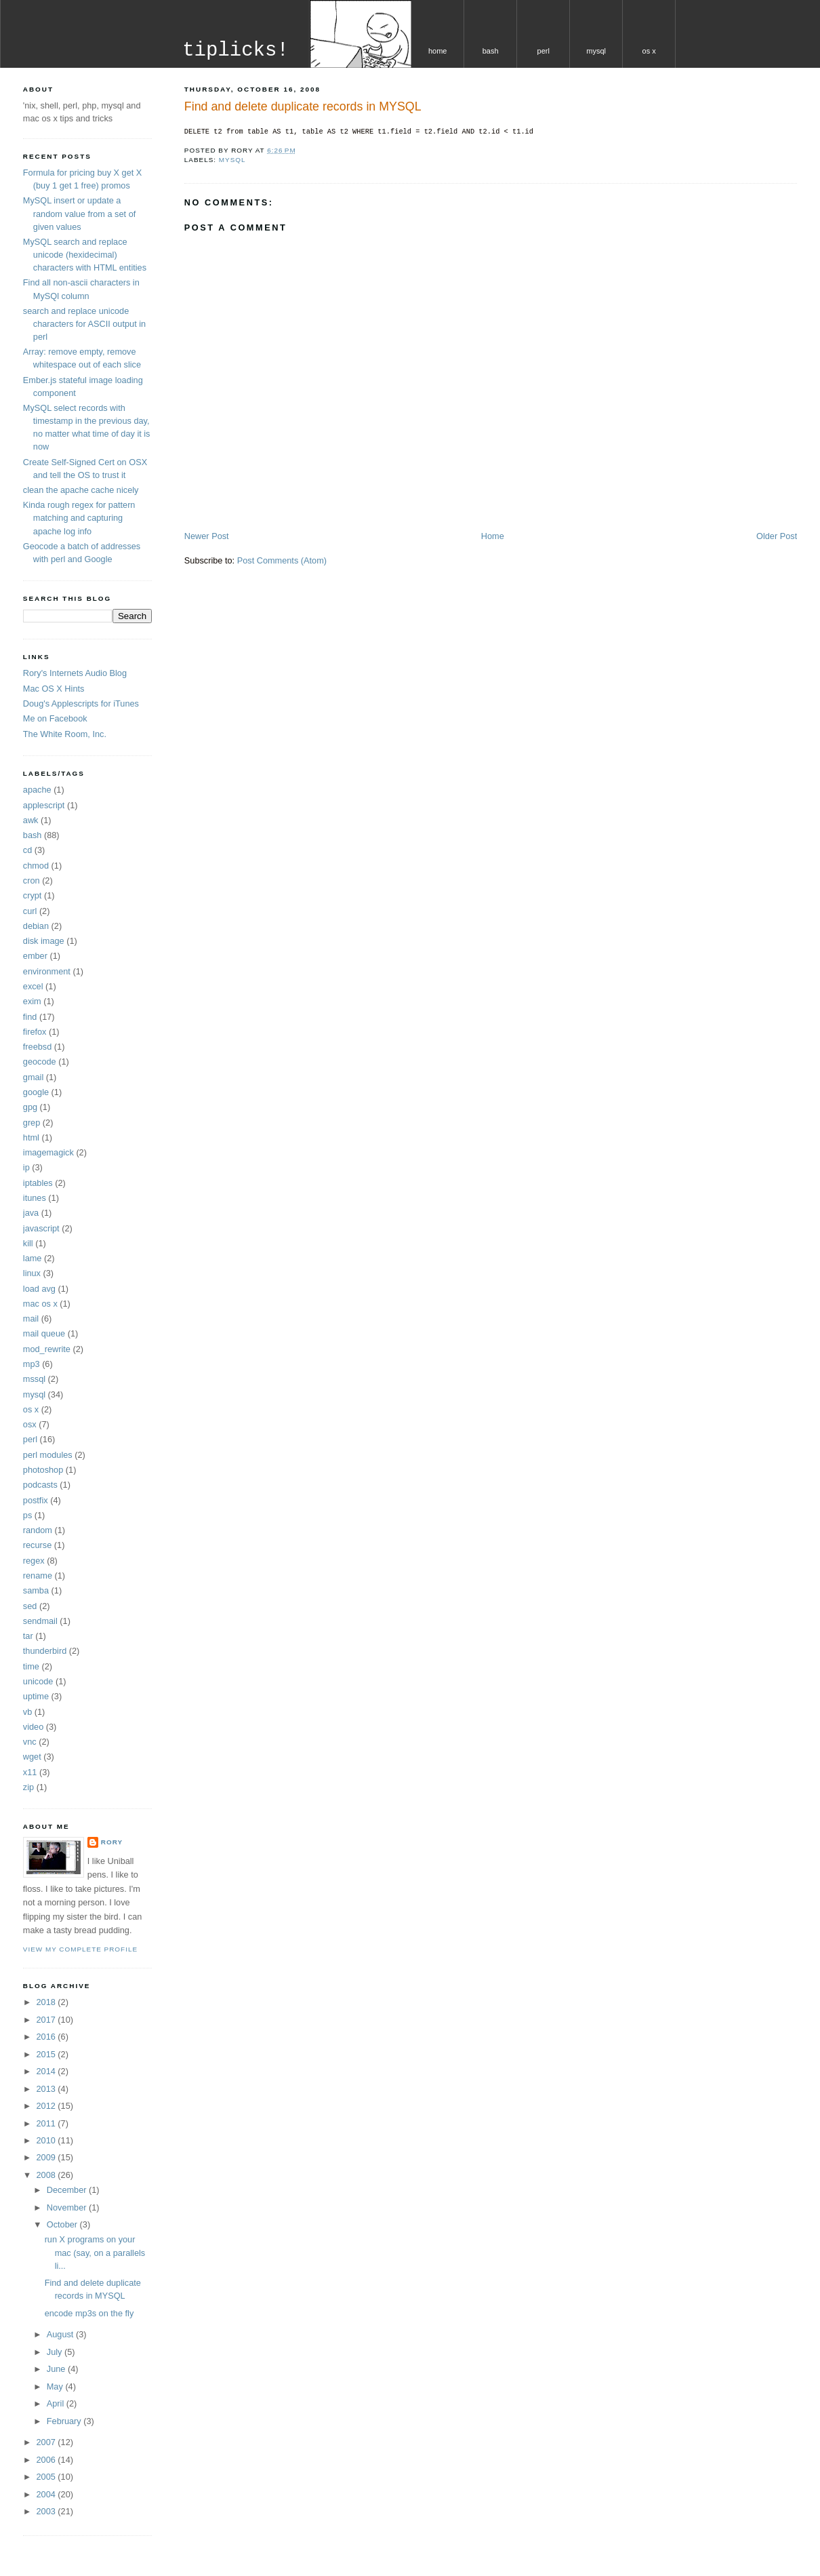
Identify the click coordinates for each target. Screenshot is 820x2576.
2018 (47, 2002)
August (61, 2334)
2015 (47, 2054)
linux (32, 1273)
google (36, 1092)
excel (33, 986)
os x (649, 51)
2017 (47, 2020)
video (33, 1727)
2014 (47, 2071)
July (55, 2352)
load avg (39, 1289)
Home (492, 536)
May (56, 2386)
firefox (35, 1032)
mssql (34, 1379)
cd (27, 850)
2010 (47, 2140)
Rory (112, 1842)
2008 (47, 2175)
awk (31, 820)
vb (27, 1712)
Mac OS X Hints (54, 688)
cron (31, 880)
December (68, 2190)
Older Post (776, 536)
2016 (47, 2037)
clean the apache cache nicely (81, 490)
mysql (596, 51)
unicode (38, 1681)
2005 (47, 2477)
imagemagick (48, 1152)
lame (32, 1258)
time (31, 1666)
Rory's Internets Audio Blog (75, 673)
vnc (30, 1742)
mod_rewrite (46, 1349)
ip (26, 1167)
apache (37, 790)
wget (32, 1756)
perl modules (48, 1455)
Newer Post (206, 536)
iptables (38, 1183)
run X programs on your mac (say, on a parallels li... (95, 2252)
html (31, 1137)
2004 (47, 2494)
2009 (47, 2157)
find (30, 1017)
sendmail (40, 1621)
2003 (47, 2511)
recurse (37, 1545)
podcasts (40, 1485)
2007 (47, 2442)
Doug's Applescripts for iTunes (81, 703)
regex (34, 1560)
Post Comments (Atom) (282, 560)
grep (32, 1122)
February (65, 2421)
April (56, 2403)
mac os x (40, 1304)
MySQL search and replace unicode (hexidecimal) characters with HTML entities (84, 255)
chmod (36, 865)
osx (30, 1424)
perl (543, 51)
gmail (33, 1077)
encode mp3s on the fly (89, 2313)
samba (36, 1590)
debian (36, 926)
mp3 (31, 1364)
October (63, 2224)
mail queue (44, 1333)
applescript (44, 805)
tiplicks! (235, 50)
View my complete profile (80, 1949)
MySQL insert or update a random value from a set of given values (79, 213)
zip (28, 1787)
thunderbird (44, 1651)
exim (32, 1001)
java (31, 1213)
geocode (39, 1061)
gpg (30, 1107)
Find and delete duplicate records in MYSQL (303, 106)
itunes (34, 1198)
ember (35, 956)
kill (28, 1243)
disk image (43, 941)
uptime (36, 1696)
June (57, 2369)
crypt (32, 895)
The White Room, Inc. (64, 734)
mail (31, 1318)
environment (46, 971)
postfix (35, 1500)
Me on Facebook (55, 718)
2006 (47, 2460)
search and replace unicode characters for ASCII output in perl (84, 324)
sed (30, 1606)
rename (37, 1575)
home (437, 51)
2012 (47, 2106)
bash (491, 51)
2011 (47, 2123)
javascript (41, 1228)
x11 (30, 1772)
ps (27, 1515)
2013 (47, 2089)
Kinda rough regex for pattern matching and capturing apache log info (79, 518)
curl (30, 911)
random (37, 1530)
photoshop (43, 1470)
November (68, 2207)
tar (28, 1636)
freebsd (37, 1047)
